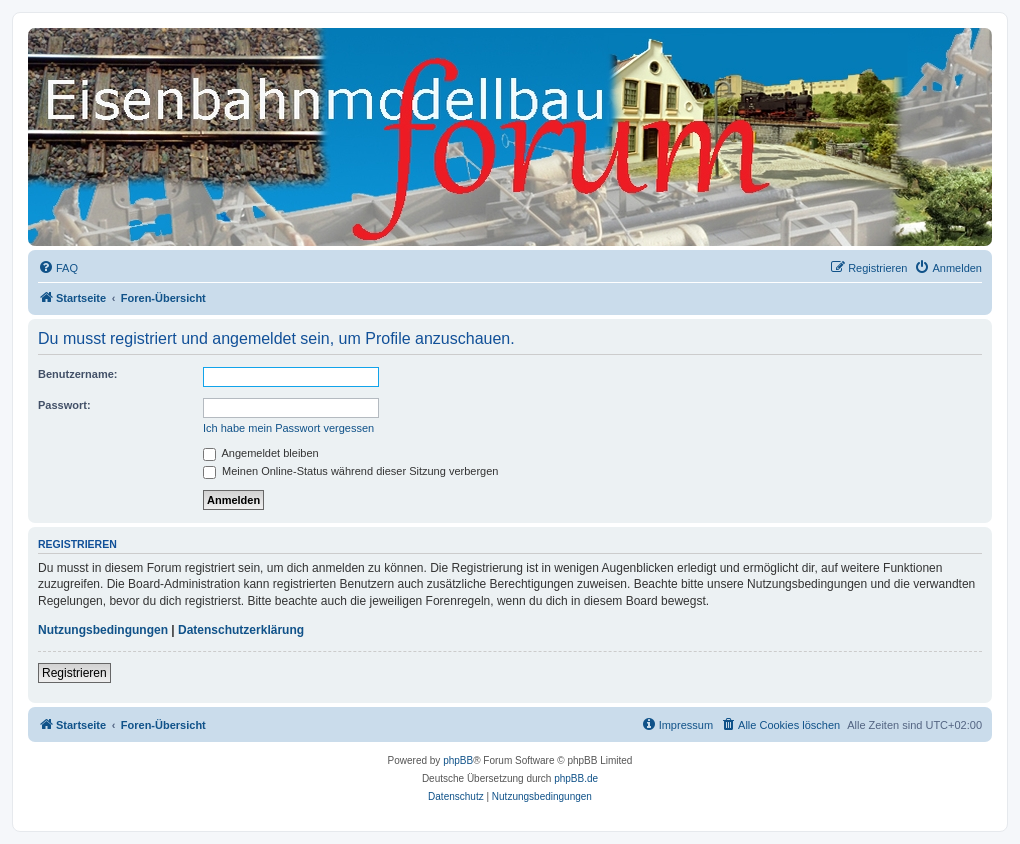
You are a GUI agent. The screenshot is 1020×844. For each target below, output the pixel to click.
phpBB (458, 760)
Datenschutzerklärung (241, 630)
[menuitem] (58, 268)
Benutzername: (77, 374)
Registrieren (74, 673)
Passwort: (64, 405)
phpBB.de (576, 778)
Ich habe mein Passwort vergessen (288, 428)
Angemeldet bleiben (261, 453)
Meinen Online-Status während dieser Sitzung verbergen (350, 471)
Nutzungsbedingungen (103, 630)
